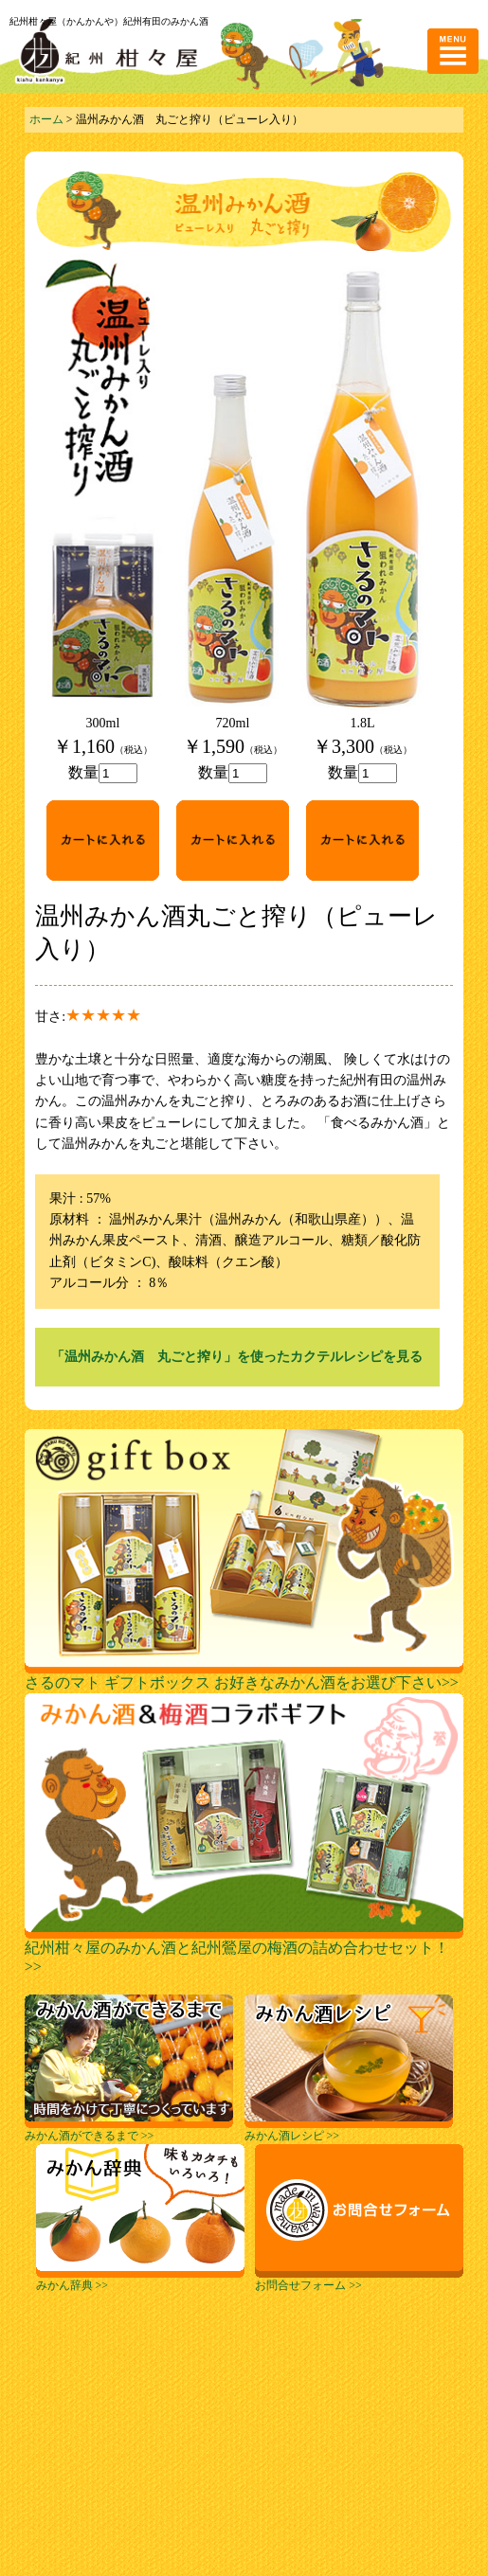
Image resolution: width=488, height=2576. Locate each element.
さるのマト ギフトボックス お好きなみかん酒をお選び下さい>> (244, 1675)
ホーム (46, 119)
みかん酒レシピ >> (348, 2130)
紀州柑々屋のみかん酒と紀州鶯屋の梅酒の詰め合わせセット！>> (244, 1950)
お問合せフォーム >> (359, 2279)
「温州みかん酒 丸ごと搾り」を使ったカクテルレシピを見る (237, 1357)
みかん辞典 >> (140, 2279)
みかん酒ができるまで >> (129, 2130)
